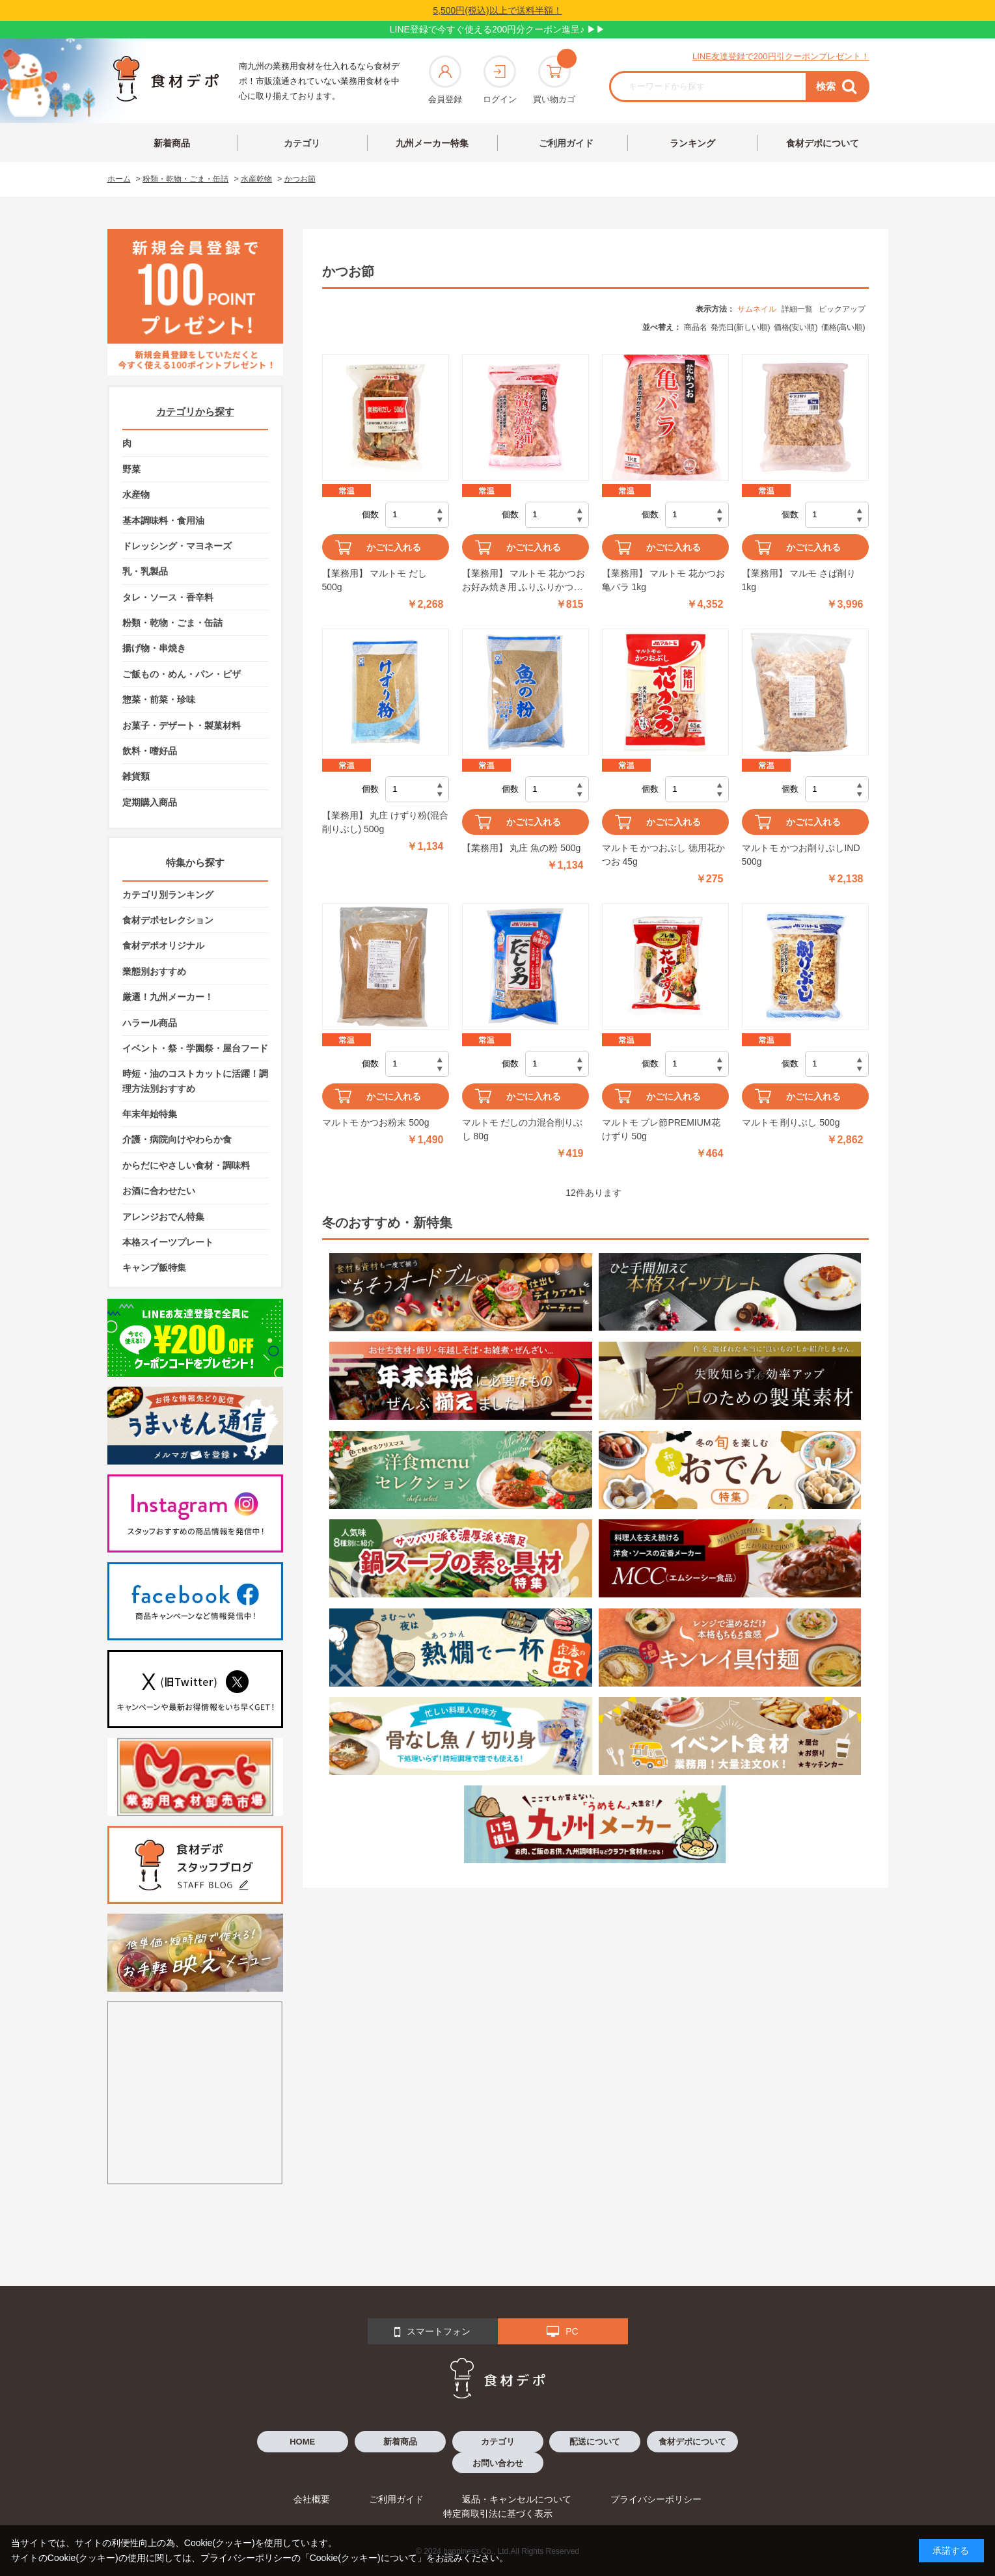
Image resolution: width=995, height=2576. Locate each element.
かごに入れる (393, 547)
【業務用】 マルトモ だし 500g (375, 580)
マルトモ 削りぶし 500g (791, 1122)
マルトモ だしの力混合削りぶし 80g (522, 1129)
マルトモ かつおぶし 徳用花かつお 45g (664, 855)
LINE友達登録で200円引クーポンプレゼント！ (780, 56)
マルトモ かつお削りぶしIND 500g (801, 855)
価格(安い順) (796, 327)
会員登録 (445, 79)
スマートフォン (432, 2332)
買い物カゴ (554, 79)
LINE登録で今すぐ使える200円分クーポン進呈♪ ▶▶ (497, 29)
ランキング (692, 143)
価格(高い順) (843, 327)
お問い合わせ (497, 2463)
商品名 (695, 327)
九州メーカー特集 (432, 143)
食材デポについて (822, 143)
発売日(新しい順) (740, 327)
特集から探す (195, 862)
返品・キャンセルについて (516, 2499)
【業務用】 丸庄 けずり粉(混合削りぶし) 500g (385, 822)
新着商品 (172, 143)
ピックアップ (842, 309)
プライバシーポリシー (656, 2499)
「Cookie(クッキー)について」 (363, 2558)
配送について (594, 2442)
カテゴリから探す (195, 411)
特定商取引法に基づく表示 (497, 2513)
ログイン (500, 79)
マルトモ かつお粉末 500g (375, 1122)
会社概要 (311, 2499)
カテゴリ (302, 143)
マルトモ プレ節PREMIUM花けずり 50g (661, 1129)
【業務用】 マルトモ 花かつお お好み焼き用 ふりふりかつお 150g (524, 581)
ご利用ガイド (566, 143)
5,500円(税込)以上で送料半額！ (497, 10)
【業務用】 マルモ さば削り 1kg (799, 580)
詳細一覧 (797, 309)
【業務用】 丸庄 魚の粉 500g (521, 848)
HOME (302, 2442)
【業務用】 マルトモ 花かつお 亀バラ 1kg (664, 580)
